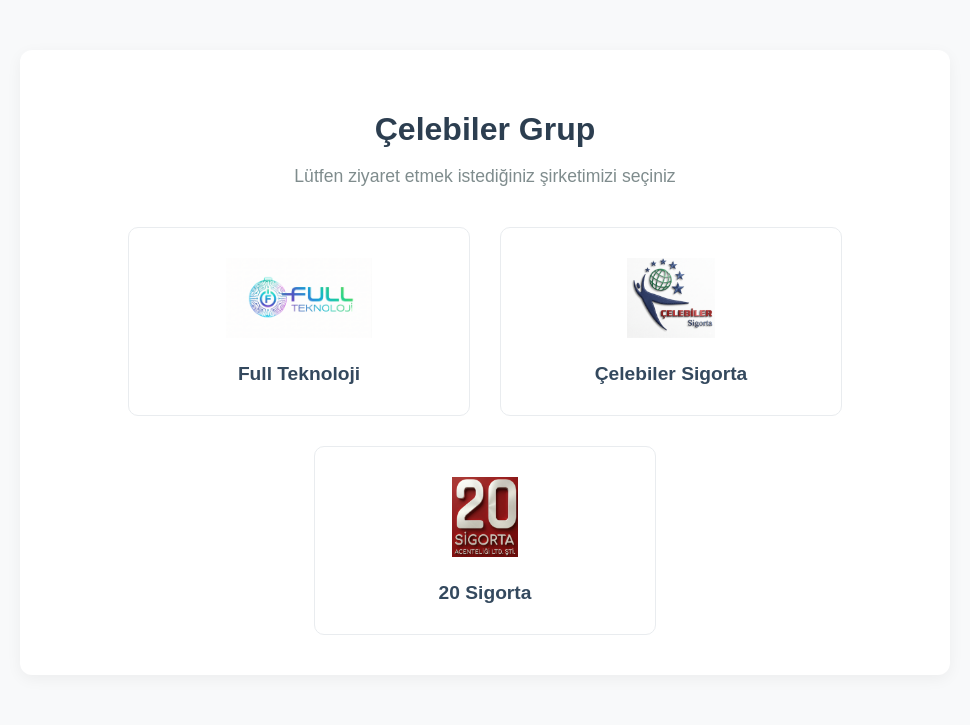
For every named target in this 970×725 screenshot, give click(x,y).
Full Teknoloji (299, 321)
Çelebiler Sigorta (671, 321)
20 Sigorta (485, 540)
